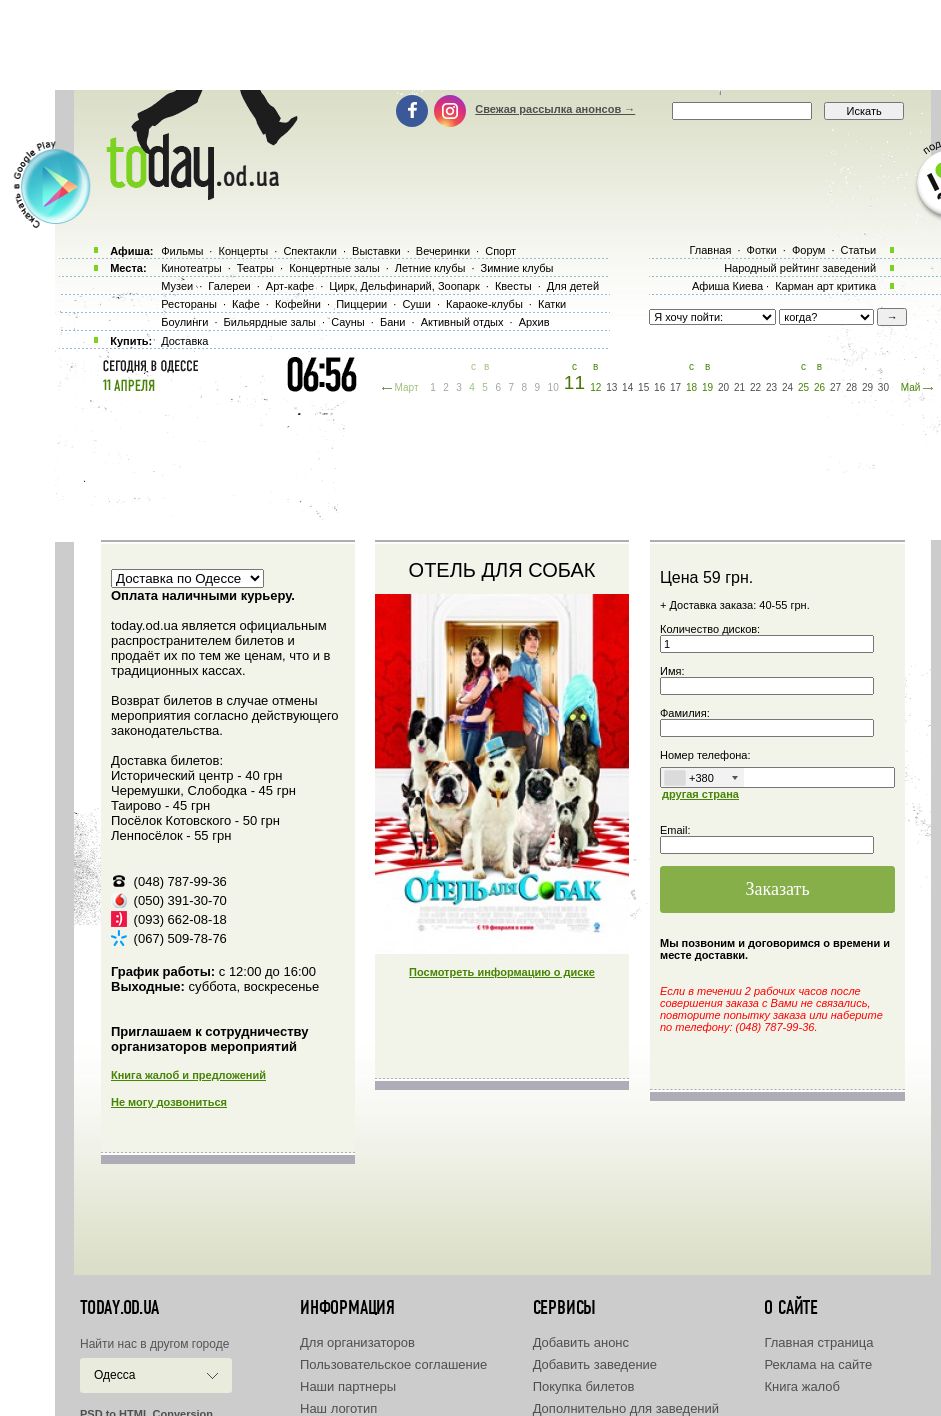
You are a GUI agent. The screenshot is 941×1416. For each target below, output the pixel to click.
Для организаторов (357, 1342)
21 (739, 387)
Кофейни (298, 304)
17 (675, 387)
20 (723, 387)
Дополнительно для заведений (626, 1408)
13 (611, 387)
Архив (534, 322)
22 (755, 387)
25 (803, 387)
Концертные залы (334, 268)
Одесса (114, 1375)
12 (595, 387)
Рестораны (189, 304)
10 (553, 387)
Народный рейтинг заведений (800, 268)
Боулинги (184, 322)
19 (707, 387)
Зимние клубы (517, 268)
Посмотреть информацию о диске (502, 972)
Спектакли (310, 251)
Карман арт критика (825, 286)
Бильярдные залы (270, 322)
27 (835, 387)
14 (627, 387)
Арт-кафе (290, 286)
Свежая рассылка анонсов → (555, 109)
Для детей (573, 286)
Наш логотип (338, 1408)
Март (407, 387)
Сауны (348, 322)
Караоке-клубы (484, 304)
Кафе (246, 304)
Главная (710, 250)
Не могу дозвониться (169, 1102)
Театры (255, 268)
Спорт (500, 251)
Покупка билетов (584, 1386)
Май (911, 387)
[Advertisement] (471, 45)
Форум (808, 250)
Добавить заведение (595, 1364)
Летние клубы (430, 268)
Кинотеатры (191, 268)
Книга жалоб (802, 1386)
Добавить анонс (581, 1342)
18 (691, 387)
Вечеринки (443, 251)
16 (659, 387)
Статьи (859, 250)
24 (787, 387)
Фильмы (182, 251)
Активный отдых (462, 322)
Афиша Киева (727, 286)
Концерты (243, 251)
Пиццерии (361, 304)
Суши (416, 304)
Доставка (184, 341)
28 (851, 387)
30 (883, 387)
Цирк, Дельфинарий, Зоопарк (404, 286)
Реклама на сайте (818, 1364)
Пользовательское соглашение (393, 1364)
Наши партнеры (348, 1386)
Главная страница (818, 1342)
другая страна (700, 794)
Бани (393, 322)
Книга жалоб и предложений (188, 1075)
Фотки (762, 250)
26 (819, 387)
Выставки (376, 251)
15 (643, 387)
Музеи (177, 286)
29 (867, 387)
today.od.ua (119, 1308)
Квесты (513, 286)
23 (771, 387)
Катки (552, 304)
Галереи (229, 286)
